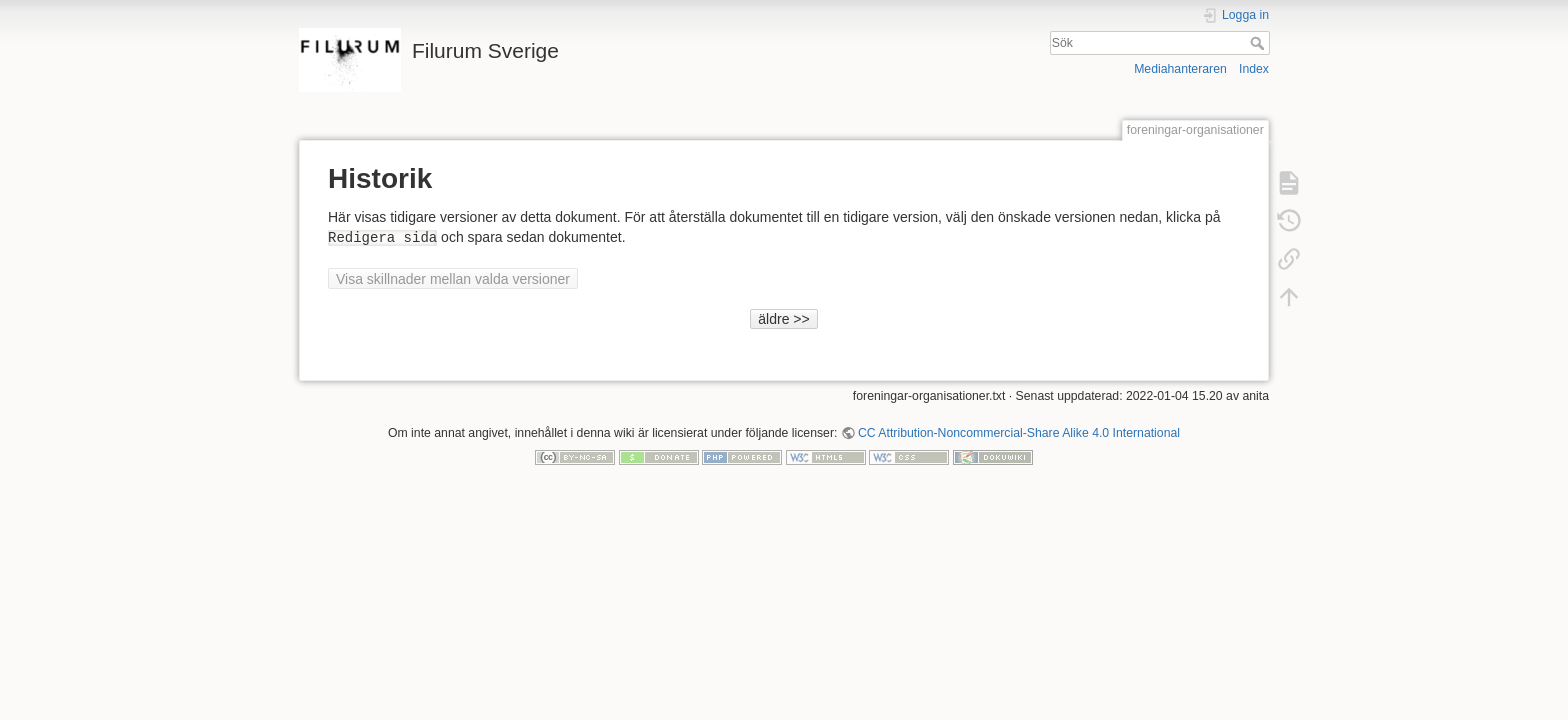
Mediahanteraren (1180, 69)
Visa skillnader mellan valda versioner (453, 279)
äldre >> (783, 319)
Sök (1259, 43)
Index (1254, 69)
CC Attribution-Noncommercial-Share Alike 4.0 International (1019, 433)
